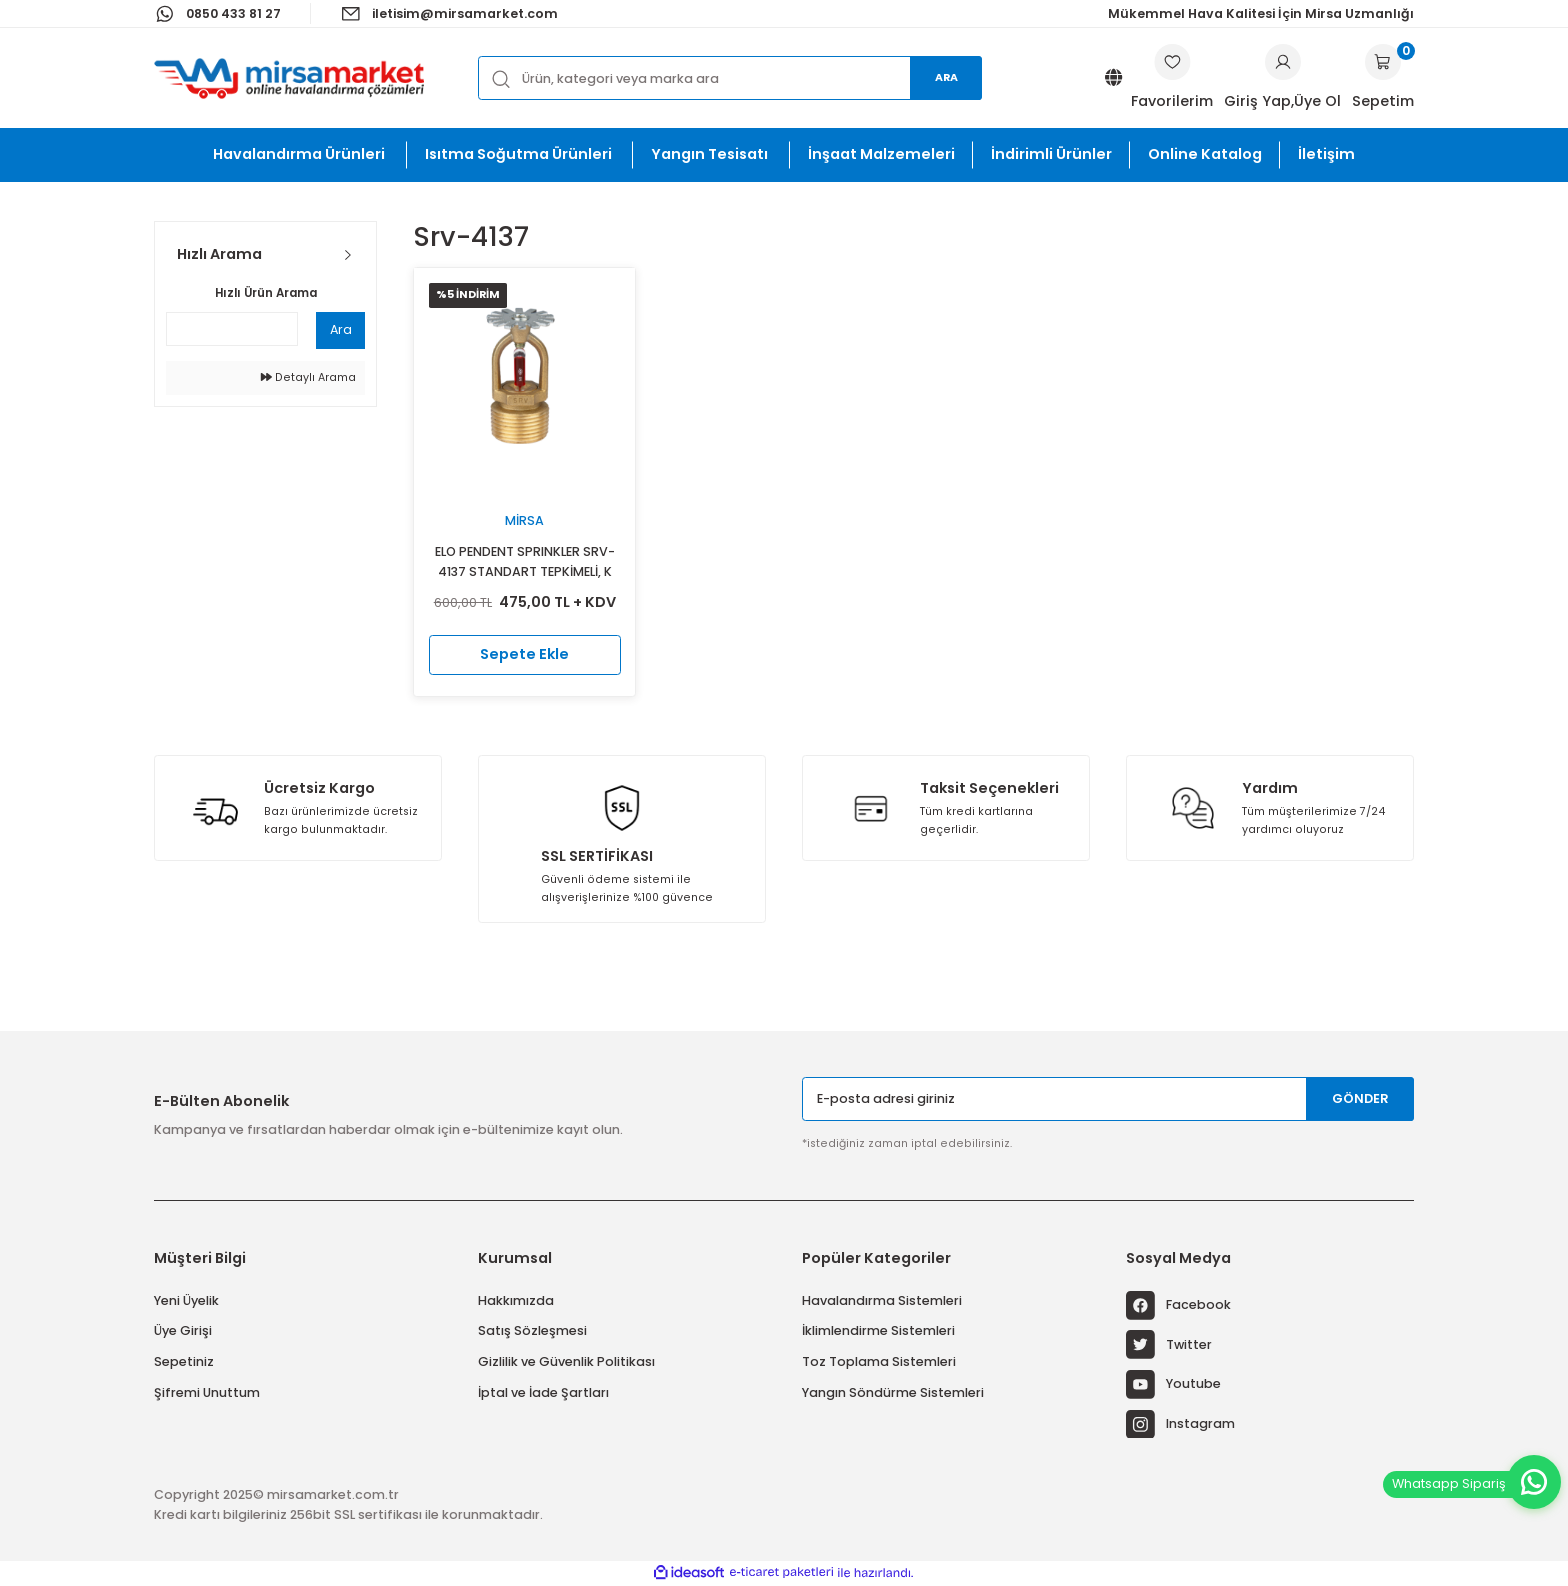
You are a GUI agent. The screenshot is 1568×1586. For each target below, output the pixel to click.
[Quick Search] (232, 329)
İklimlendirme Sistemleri (878, 1330)
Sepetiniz (184, 1361)
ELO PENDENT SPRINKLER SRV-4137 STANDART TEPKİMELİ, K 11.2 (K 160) (525, 562)
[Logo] (289, 78)
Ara (946, 77)
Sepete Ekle (524, 654)
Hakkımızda (516, 1300)
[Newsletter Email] (1108, 1098)
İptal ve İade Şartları (543, 1392)
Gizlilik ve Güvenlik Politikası (566, 1361)
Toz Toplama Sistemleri (879, 1361)
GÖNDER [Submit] (1360, 1098)
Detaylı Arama (308, 377)
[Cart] (1383, 78)
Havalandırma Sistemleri (882, 1300)
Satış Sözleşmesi (532, 1330)
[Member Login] (1283, 62)
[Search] (730, 77)
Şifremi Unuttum (207, 1392)
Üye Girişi (183, 1330)
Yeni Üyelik (186, 1300)
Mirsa (524, 520)
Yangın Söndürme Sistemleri (893, 1392)
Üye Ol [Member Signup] (1317, 101)
